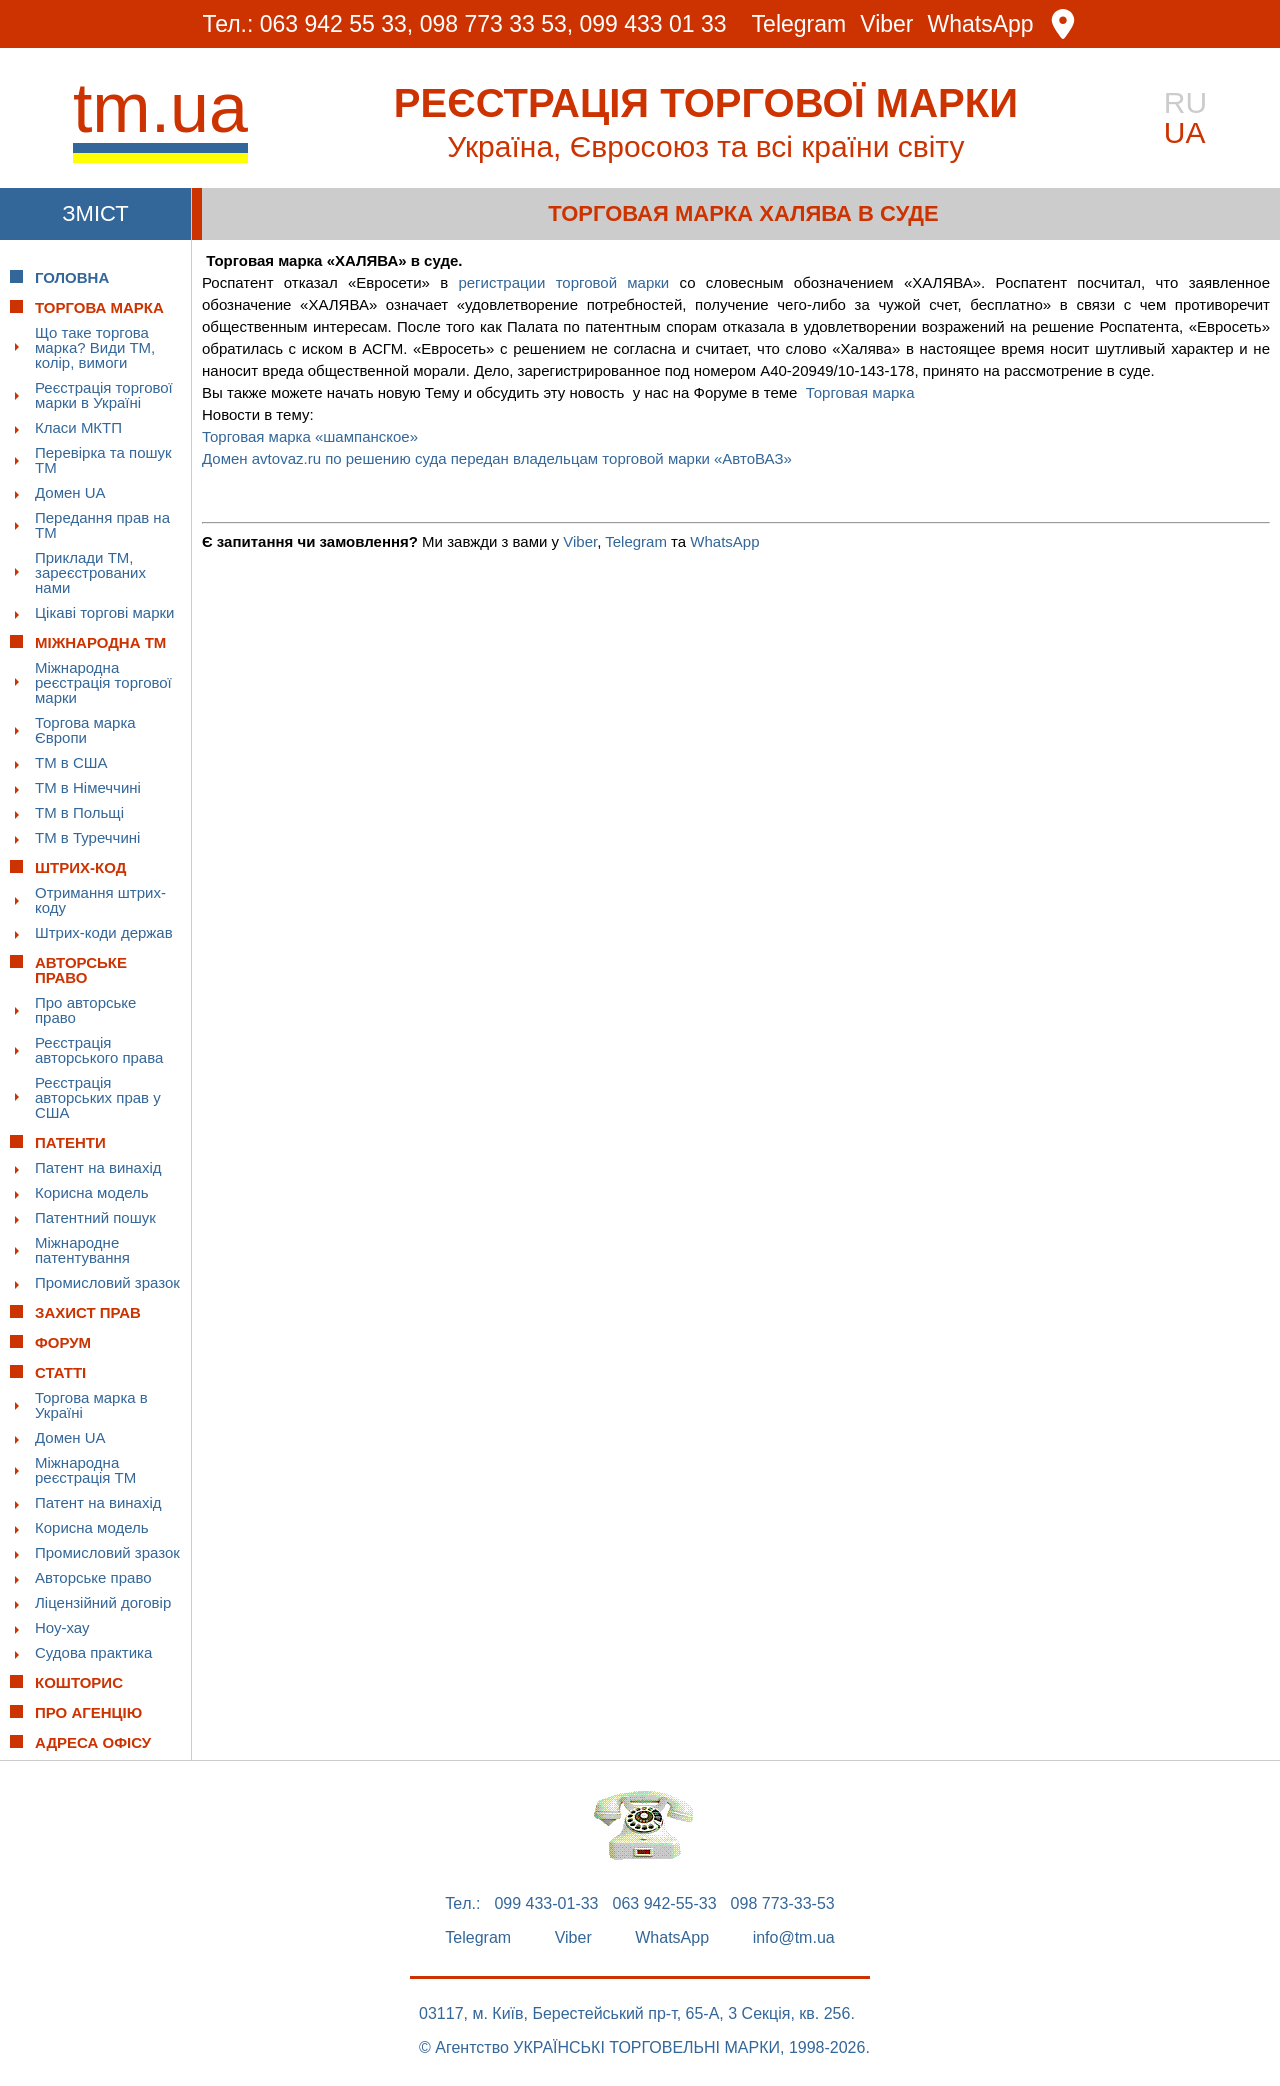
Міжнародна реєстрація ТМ (85, 1470)
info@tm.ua (794, 1938)
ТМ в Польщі (79, 812)
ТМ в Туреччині (87, 837)
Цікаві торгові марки (104, 612)
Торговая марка (860, 392)
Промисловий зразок (107, 1282)
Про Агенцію (88, 1712)
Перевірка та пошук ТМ (103, 460)
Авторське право (93, 1577)
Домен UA (70, 492)
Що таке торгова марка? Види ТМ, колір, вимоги (95, 347)
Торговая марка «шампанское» (310, 436)
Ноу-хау (62, 1627)
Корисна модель (92, 1192)
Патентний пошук (95, 1217)
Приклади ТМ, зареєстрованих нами (90, 572)
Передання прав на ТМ (102, 525)
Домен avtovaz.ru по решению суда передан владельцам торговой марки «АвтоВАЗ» (497, 458)
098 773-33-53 (783, 1904)
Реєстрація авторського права (99, 1050)
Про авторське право (85, 1010)
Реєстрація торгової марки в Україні (104, 395)
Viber (886, 24)
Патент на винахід (98, 1167)
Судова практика (93, 1652)
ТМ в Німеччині (88, 787)
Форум (63, 1342)
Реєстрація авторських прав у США (98, 1097)
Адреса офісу (93, 1742)
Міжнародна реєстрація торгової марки (103, 682)
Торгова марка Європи (85, 730)
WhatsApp (981, 24)
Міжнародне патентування (82, 1250)
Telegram (799, 24)
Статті (60, 1372)
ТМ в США (71, 762)
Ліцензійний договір (103, 1602)
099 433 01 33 (653, 24)
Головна (72, 277)
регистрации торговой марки (563, 282)
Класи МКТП (78, 427)
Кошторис (79, 1682)
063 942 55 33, (336, 24)
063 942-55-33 (665, 1904)
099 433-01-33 (546, 1904)
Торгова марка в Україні (91, 1405)
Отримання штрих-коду (100, 900)
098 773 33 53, (496, 24)
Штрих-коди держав (104, 932)
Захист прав (88, 1312)
